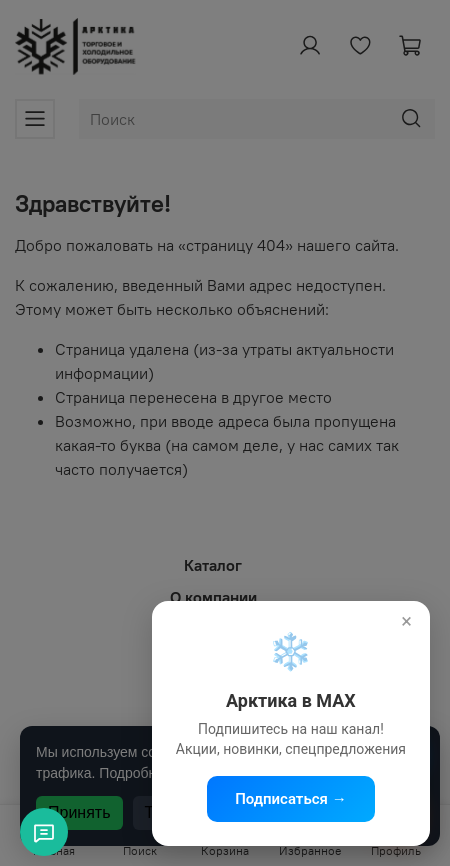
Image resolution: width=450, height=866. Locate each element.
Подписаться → (291, 799)
